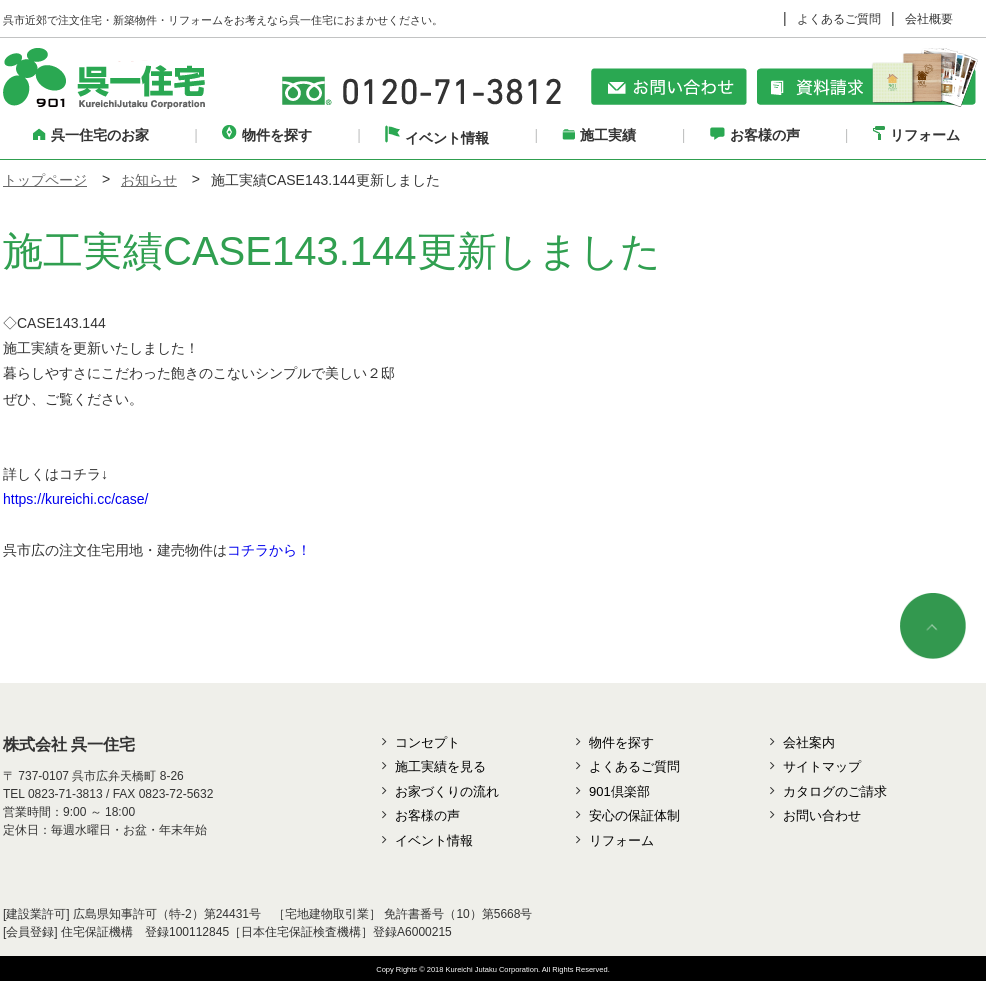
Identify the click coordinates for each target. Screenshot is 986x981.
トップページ (45, 180)
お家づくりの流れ (447, 791)
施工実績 (599, 135)
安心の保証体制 (634, 815)
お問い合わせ (822, 815)
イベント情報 (437, 138)
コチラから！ (269, 550)
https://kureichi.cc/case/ (76, 499)
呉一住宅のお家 (91, 135)
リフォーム (916, 135)
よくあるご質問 (839, 19)
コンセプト (427, 742)
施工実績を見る (440, 766)
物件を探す (267, 135)
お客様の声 (755, 135)
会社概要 (929, 19)
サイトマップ (822, 766)
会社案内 (809, 742)
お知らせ (149, 180)
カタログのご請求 (835, 791)
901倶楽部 (619, 791)
